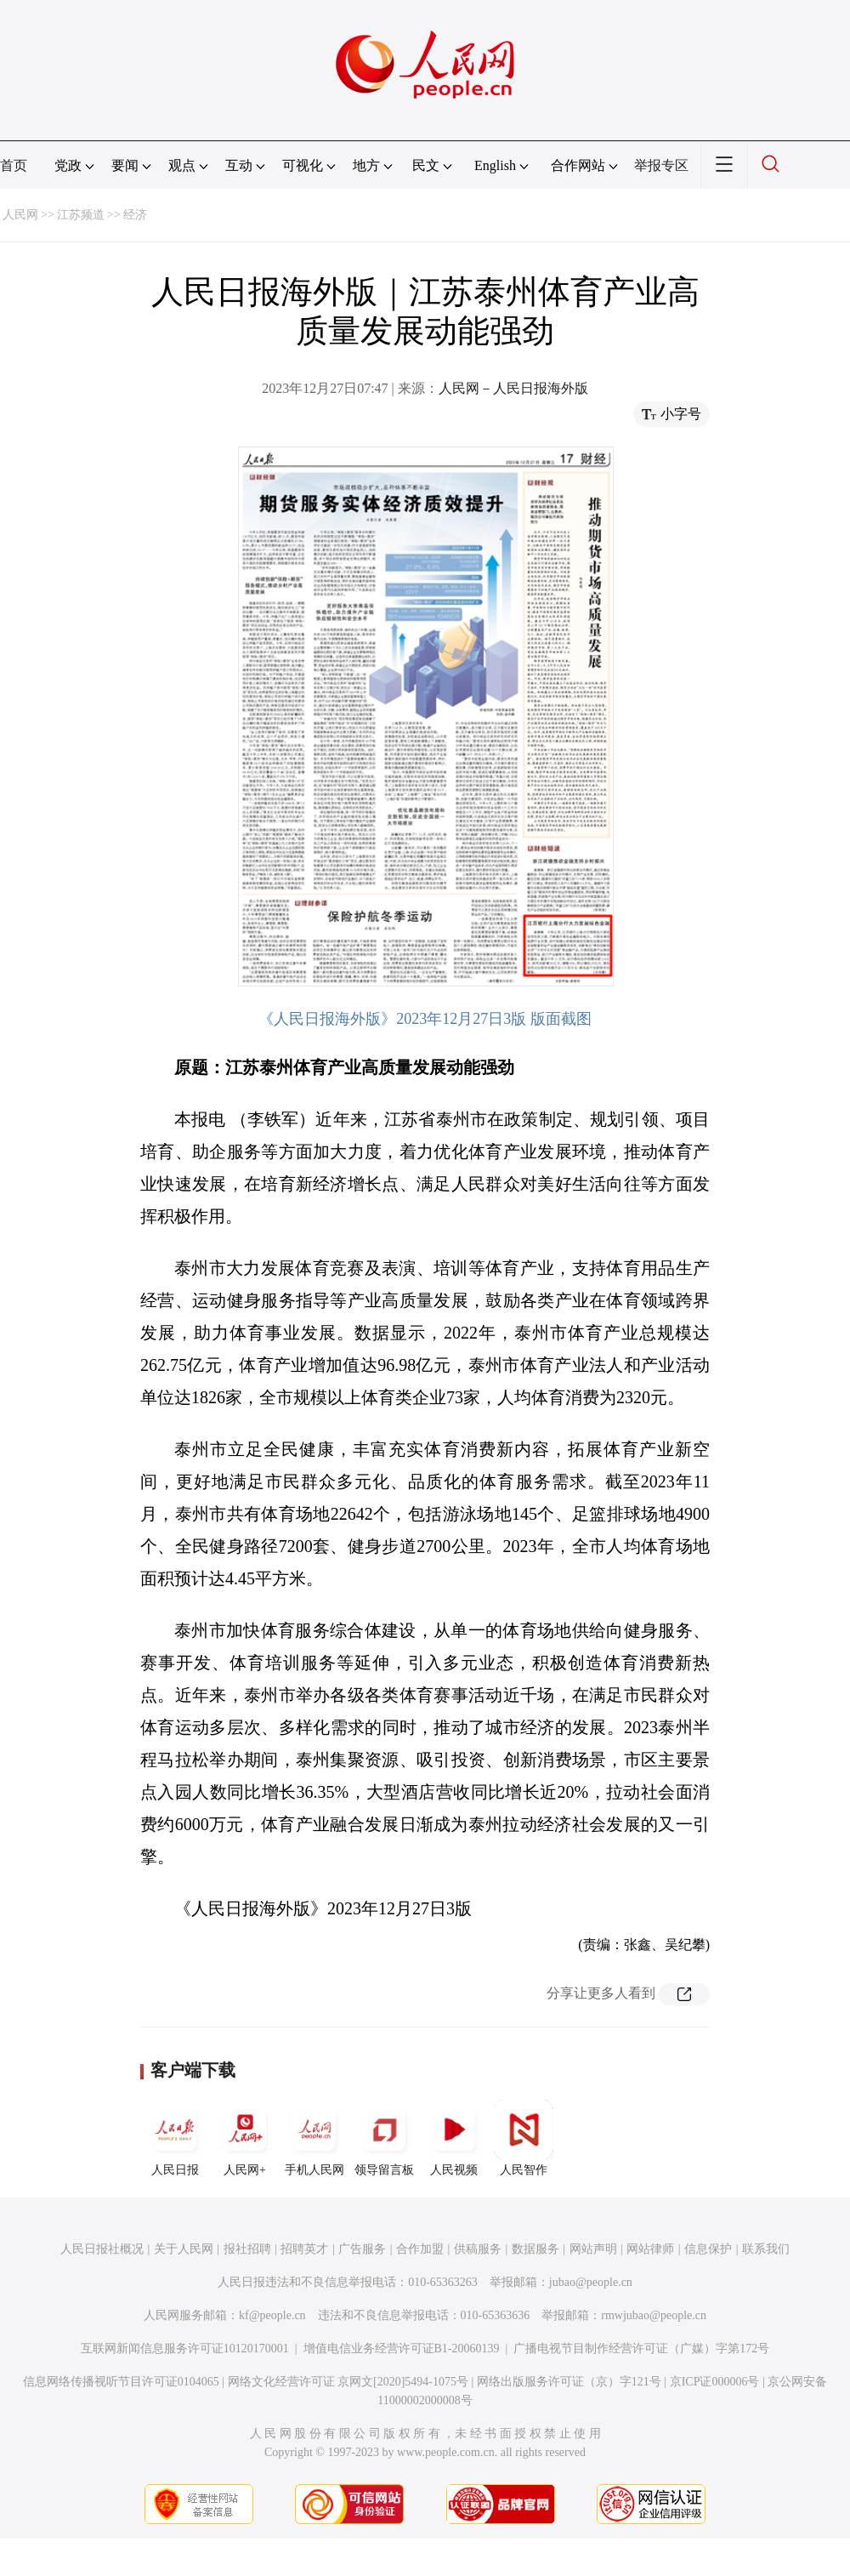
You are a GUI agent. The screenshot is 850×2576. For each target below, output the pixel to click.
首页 (13, 165)
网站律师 (650, 2249)
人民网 (20, 214)
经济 (135, 214)
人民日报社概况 (102, 2249)
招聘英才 (304, 2249)
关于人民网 (183, 2249)
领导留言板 (384, 2138)
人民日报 (175, 2138)
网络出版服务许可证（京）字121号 (569, 2381)
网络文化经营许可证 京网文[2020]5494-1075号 (348, 2381)
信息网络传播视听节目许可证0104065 (121, 2381)
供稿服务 (478, 2249)
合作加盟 (420, 2249)
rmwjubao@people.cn (653, 2315)
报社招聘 (247, 2249)
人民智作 (523, 2138)
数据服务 (535, 2249)
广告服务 (362, 2249)
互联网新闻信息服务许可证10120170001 (185, 2348)
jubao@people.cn (590, 2282)
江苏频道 (81, 214)
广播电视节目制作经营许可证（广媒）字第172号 (641, 2348)
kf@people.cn (272, 2315)
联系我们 (766, 2249)
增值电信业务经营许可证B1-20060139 (401, 2348)
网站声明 (593, 2249)
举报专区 (661, 165)
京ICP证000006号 (715, 2381)
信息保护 (708, 2249)
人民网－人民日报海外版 (513, 388)
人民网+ (245, 2138)
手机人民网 (314, 2138)
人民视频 (454, 2138)
